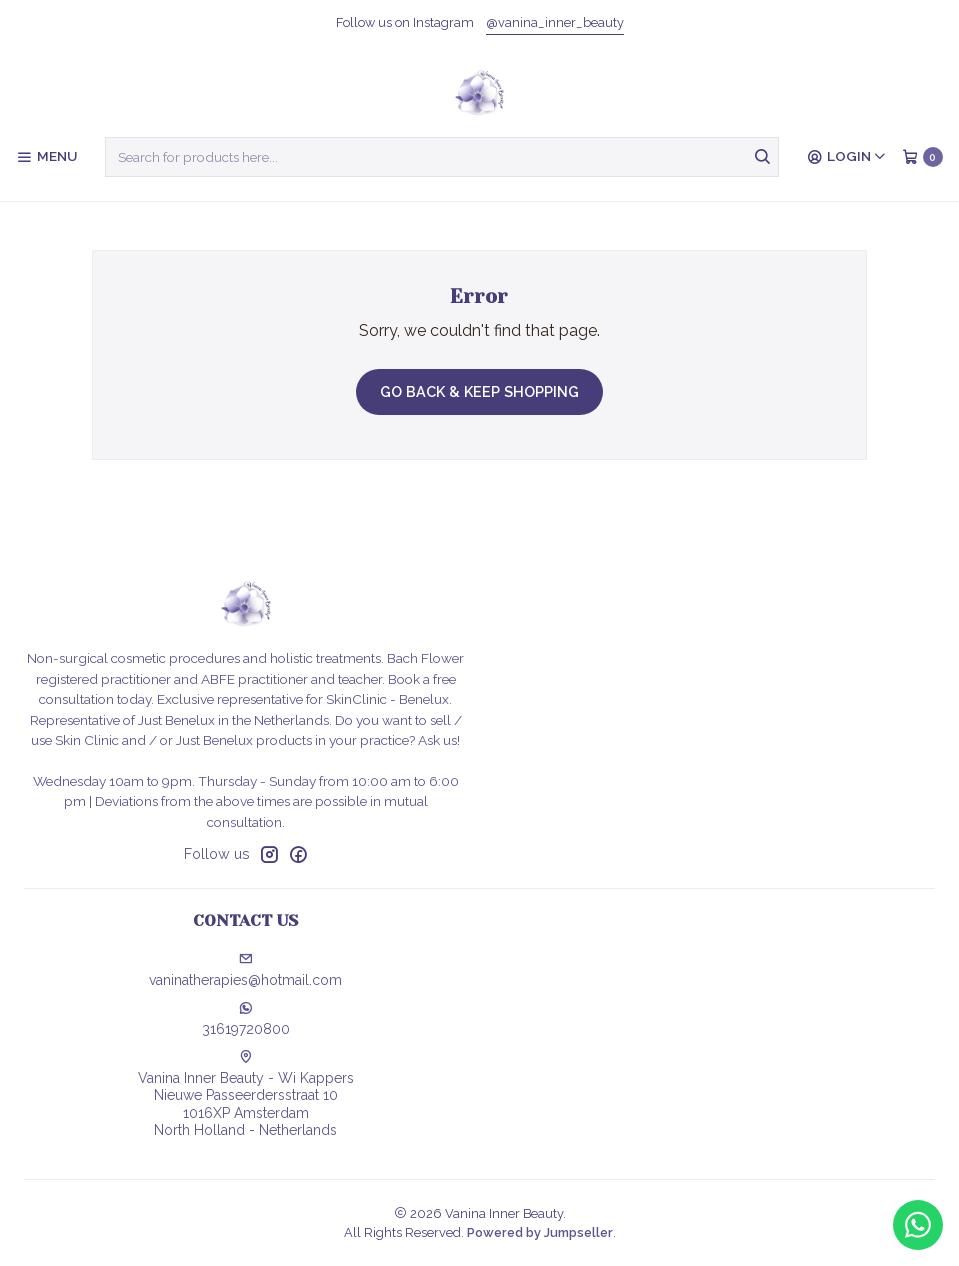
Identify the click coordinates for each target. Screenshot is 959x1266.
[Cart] (922, 157)
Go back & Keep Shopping (479, 391)
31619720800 (246, 1019)
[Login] (847, 157)
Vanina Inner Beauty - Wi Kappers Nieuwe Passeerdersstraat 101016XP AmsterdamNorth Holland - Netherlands (246, 1094)
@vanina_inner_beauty (555, 22)
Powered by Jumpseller (540, 1232)
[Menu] (46, 157)
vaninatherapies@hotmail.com (245, 970)
